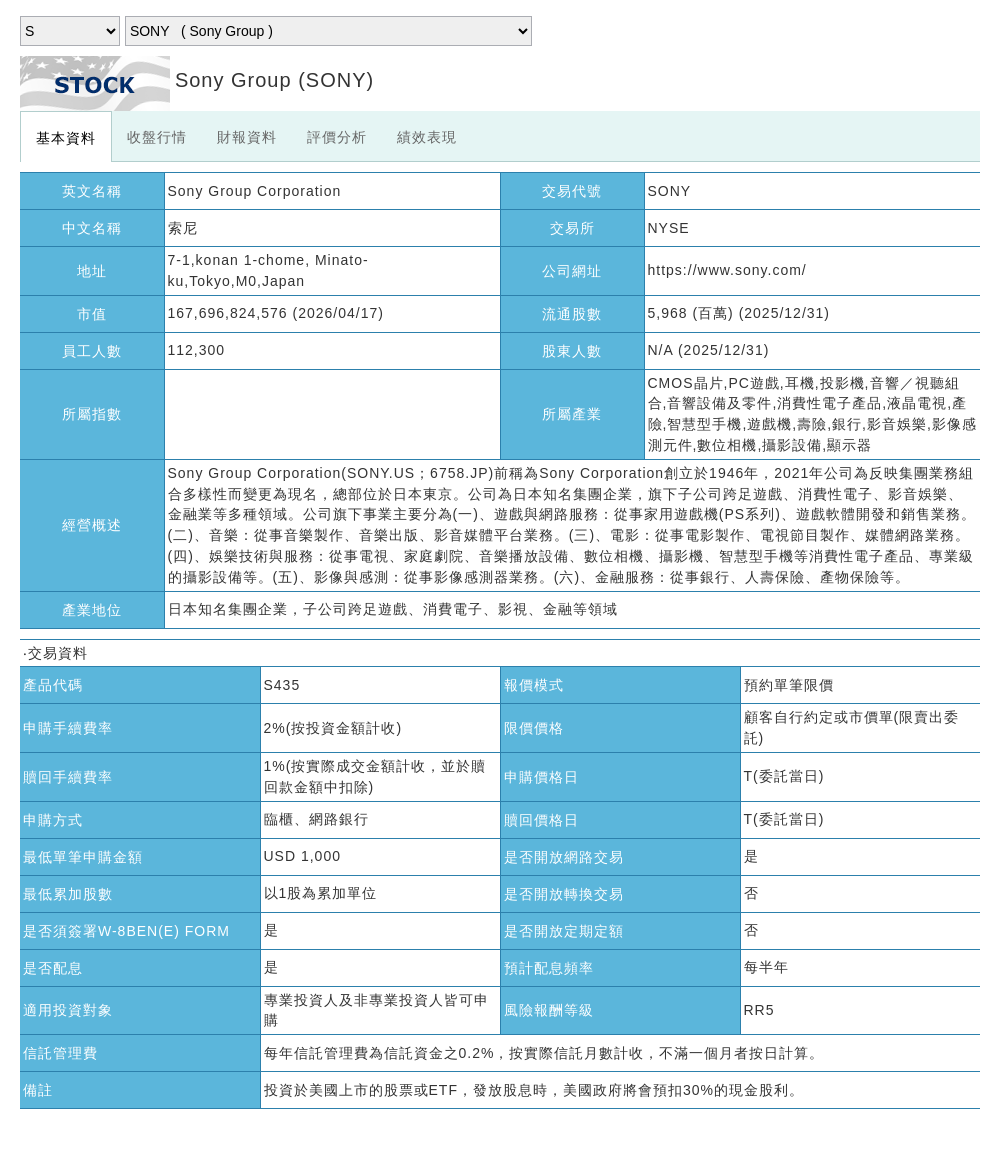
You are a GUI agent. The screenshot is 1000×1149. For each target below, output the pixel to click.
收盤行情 (157, 137)
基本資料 (66, 138)
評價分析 (337, 137)
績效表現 (427, 137)
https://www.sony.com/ (727, 270)
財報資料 (247, 137)
